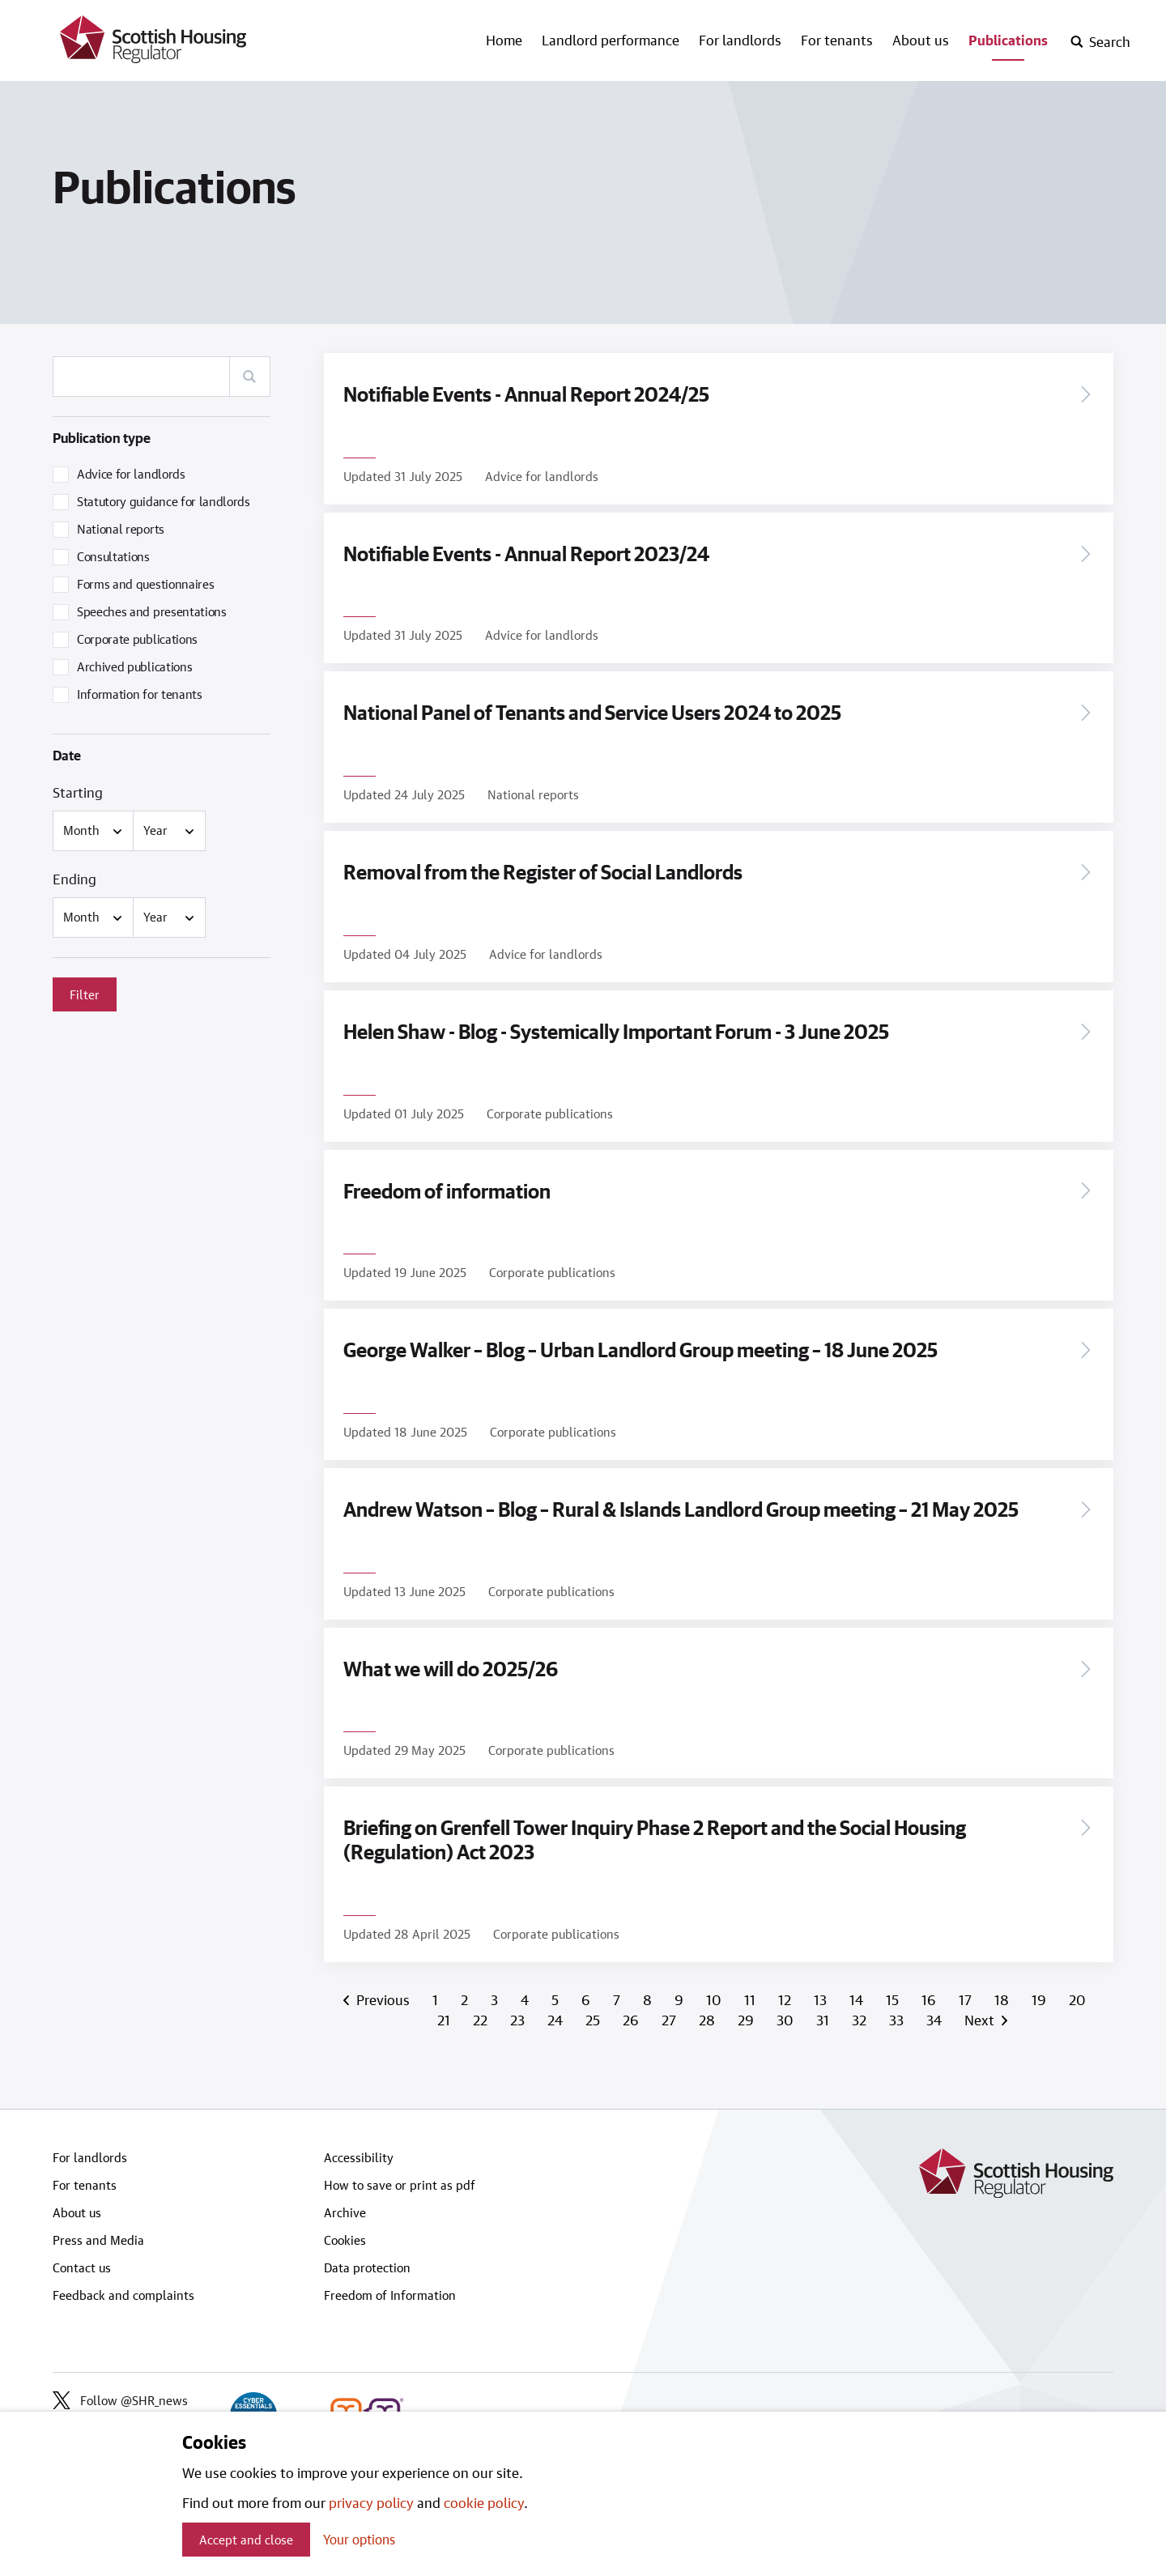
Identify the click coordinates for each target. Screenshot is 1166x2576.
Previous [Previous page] (382, 1992)
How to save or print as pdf (399, 2176)
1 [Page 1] (436, 1992)
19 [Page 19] (1040, 1992)
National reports (120, 529)
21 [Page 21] (445, 2012)
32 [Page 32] (861, 2012)
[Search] (249, 376)
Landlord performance (610, 40)
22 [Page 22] (482, 2012)
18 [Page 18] (1003, 1992)
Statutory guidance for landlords (163, 501)
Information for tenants (139, 694)
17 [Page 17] (967, 1992)
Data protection (367, 2259)
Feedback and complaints (123, 2287)
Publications (1008, 40)
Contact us (82, 2259)
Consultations (113, 556)
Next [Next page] (981, 2012)
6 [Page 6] (587, 1992)
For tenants (837, 40)
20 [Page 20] (1077, 1992)
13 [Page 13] (822, 1992)
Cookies (345, 2232)
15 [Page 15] (894, 1992)
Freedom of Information (390, 2287)
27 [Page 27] (670, 2012)
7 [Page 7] (618, 1992)
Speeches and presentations (152, 611)
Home (504, 40)
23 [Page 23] (519, 2012)
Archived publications (134, 666)
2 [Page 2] (466, 1992)
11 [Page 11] (751, 1992)
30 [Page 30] (787, 2012)
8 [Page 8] (649, 1992)
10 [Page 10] (715, 1992)
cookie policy (484, 2502)
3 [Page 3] (496, 1992)
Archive (345, 2204)
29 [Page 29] (747, 2012)
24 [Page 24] (556, 2012)
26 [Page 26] (632, 2012)
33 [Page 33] (898, 2012)
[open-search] (1100, 42)
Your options (359, 2539)
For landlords (740, 40)
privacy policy (371, 2502)
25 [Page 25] (594, 2012)
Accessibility (359, 2149)
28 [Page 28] (708, 2012)
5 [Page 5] (556, 1992)
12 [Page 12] (786, 1992)
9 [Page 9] (680, 1992)
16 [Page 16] (930, 1992)
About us (920, 40)
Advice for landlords (131, 473)
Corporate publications (137, 639)
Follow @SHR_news (120, 2392)
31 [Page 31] (824, 2012)
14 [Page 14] (857, 1992)
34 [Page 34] (935, 2012)
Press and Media (98, 2232)
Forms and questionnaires (145, 584)
